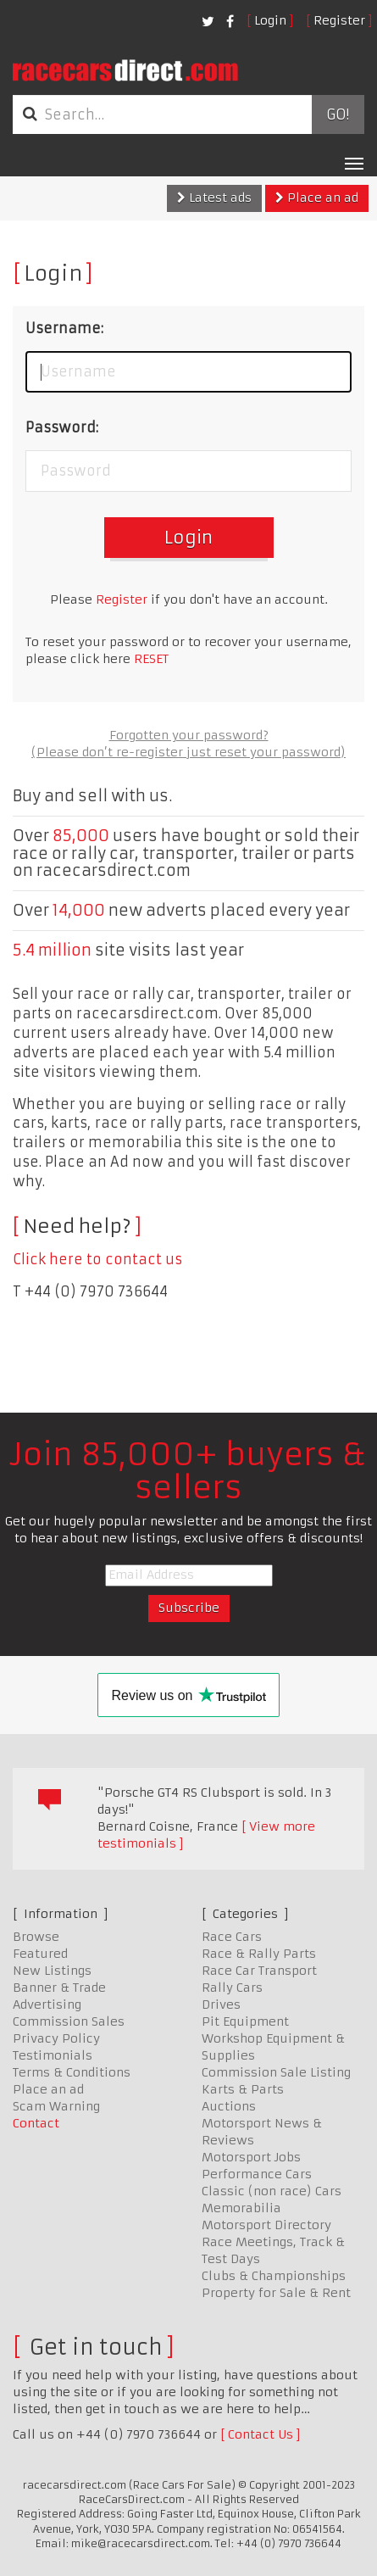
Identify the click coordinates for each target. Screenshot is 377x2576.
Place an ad (316, 197)
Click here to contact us (97, 1259)
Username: (64, 328)
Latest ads (214, 197)
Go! (337, 114)
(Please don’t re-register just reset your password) (188, 752)
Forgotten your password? (189, 735)
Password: (61, 427)
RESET (151, 658)
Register (339, 20)
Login (270, 20)
